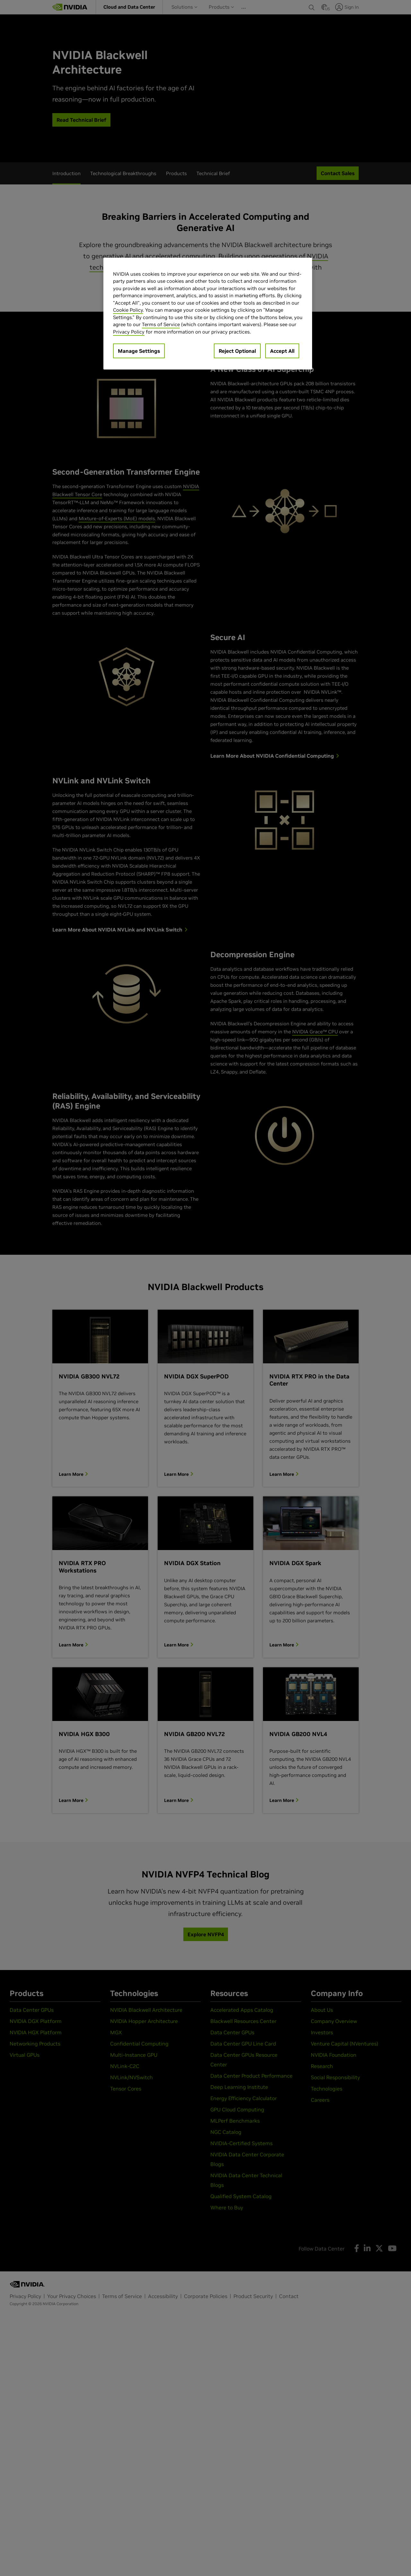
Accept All (282, 351)
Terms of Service (161, 324)
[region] (207, 314)
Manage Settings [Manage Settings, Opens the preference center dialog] (139, 351)
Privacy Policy (128, 332)
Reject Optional (237, 351)
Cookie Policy (128, 310)
